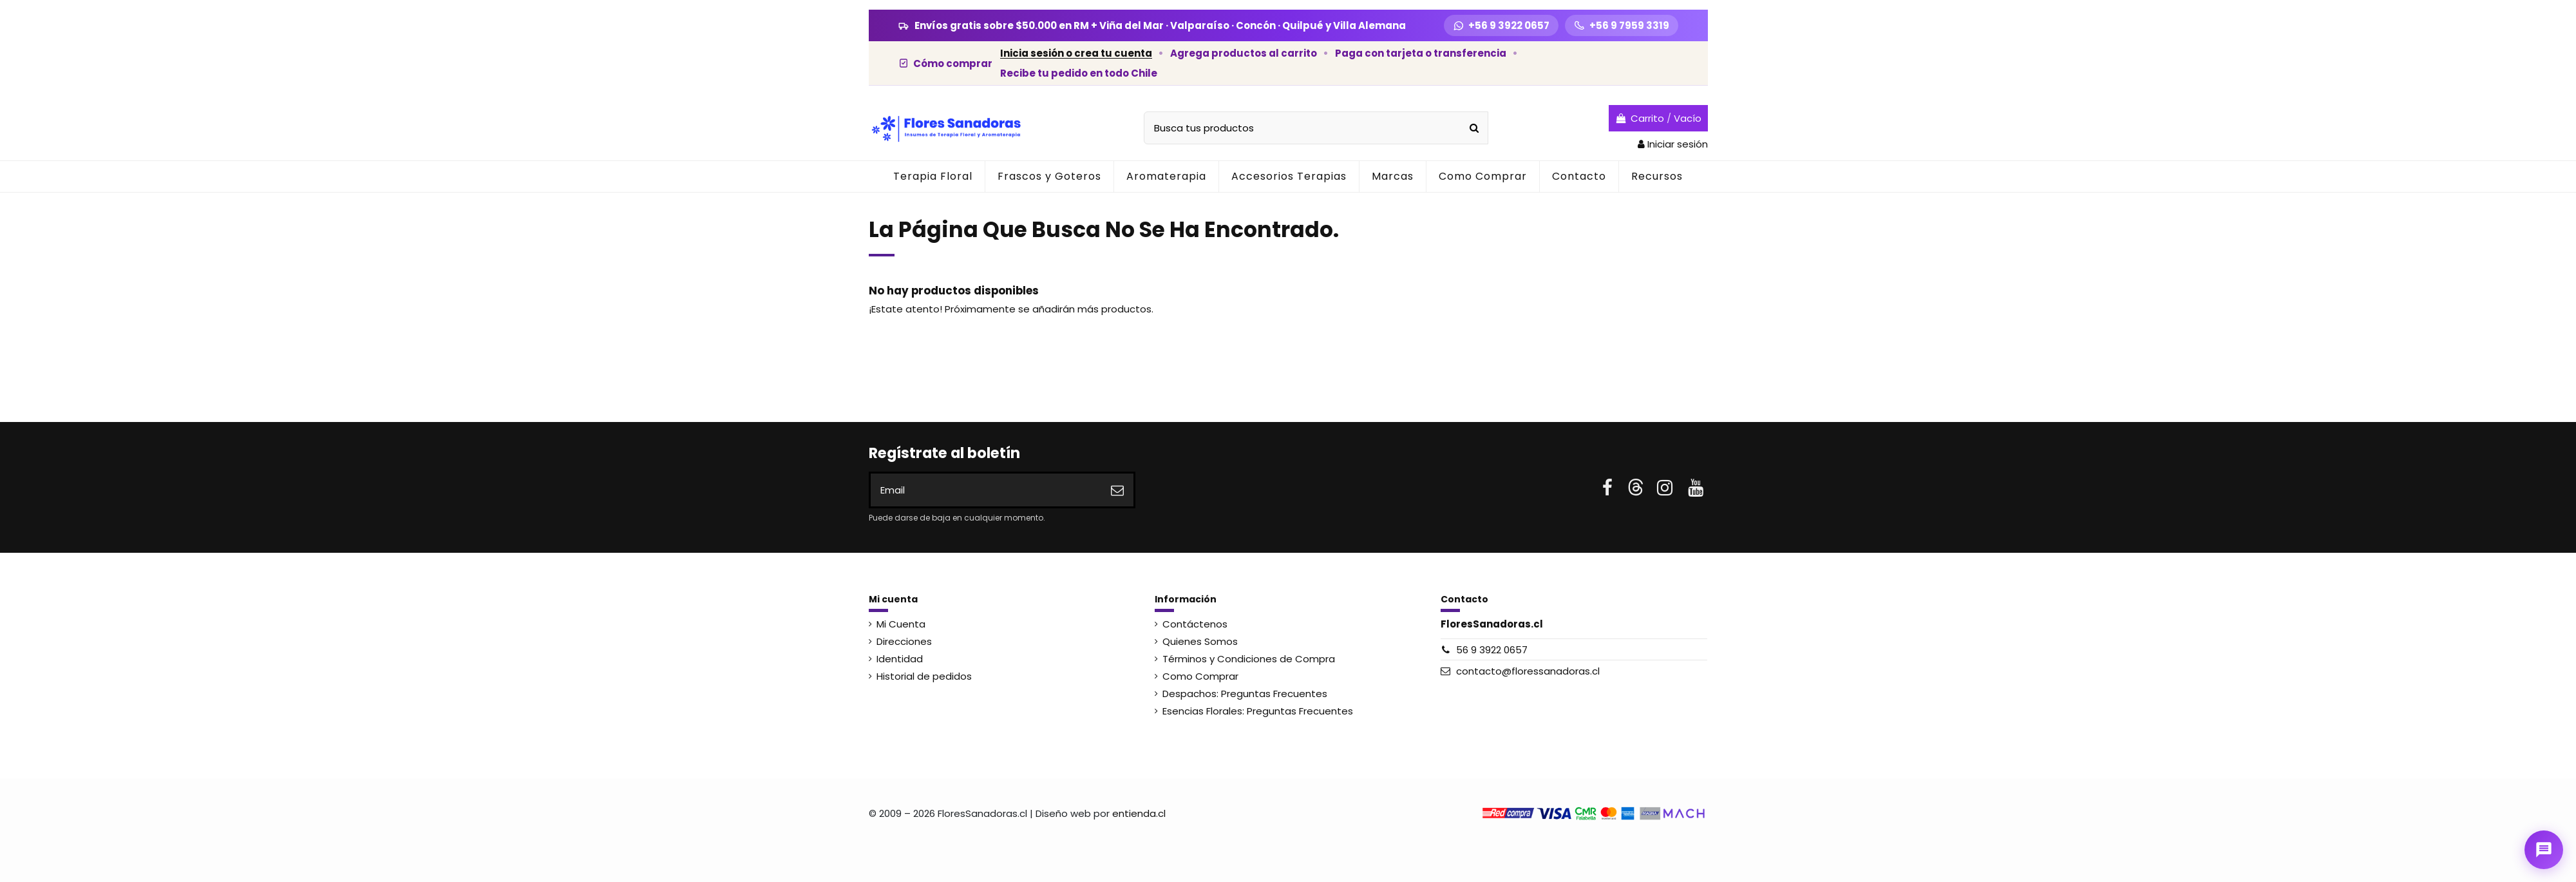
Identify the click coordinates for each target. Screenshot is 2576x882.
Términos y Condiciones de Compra (1248, 659)
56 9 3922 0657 (1492, 650)
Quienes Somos (1200, 641)
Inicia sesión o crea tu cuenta (1076, 53)
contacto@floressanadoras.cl (1528, 671)
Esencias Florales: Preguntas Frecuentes (1257, 711)
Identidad (899, 659)
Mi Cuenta (900, 624)
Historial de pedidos (924, 676)
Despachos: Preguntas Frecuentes (1244, 693)
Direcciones (904, 641)
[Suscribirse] (1117, 490)
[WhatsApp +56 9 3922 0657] (1501, 25)
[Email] (986, 490)
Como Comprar (1200, 676)
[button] (1165, 176)
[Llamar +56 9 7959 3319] (1621, 25)
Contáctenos (1194, 624)
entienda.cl (1139, 813)
